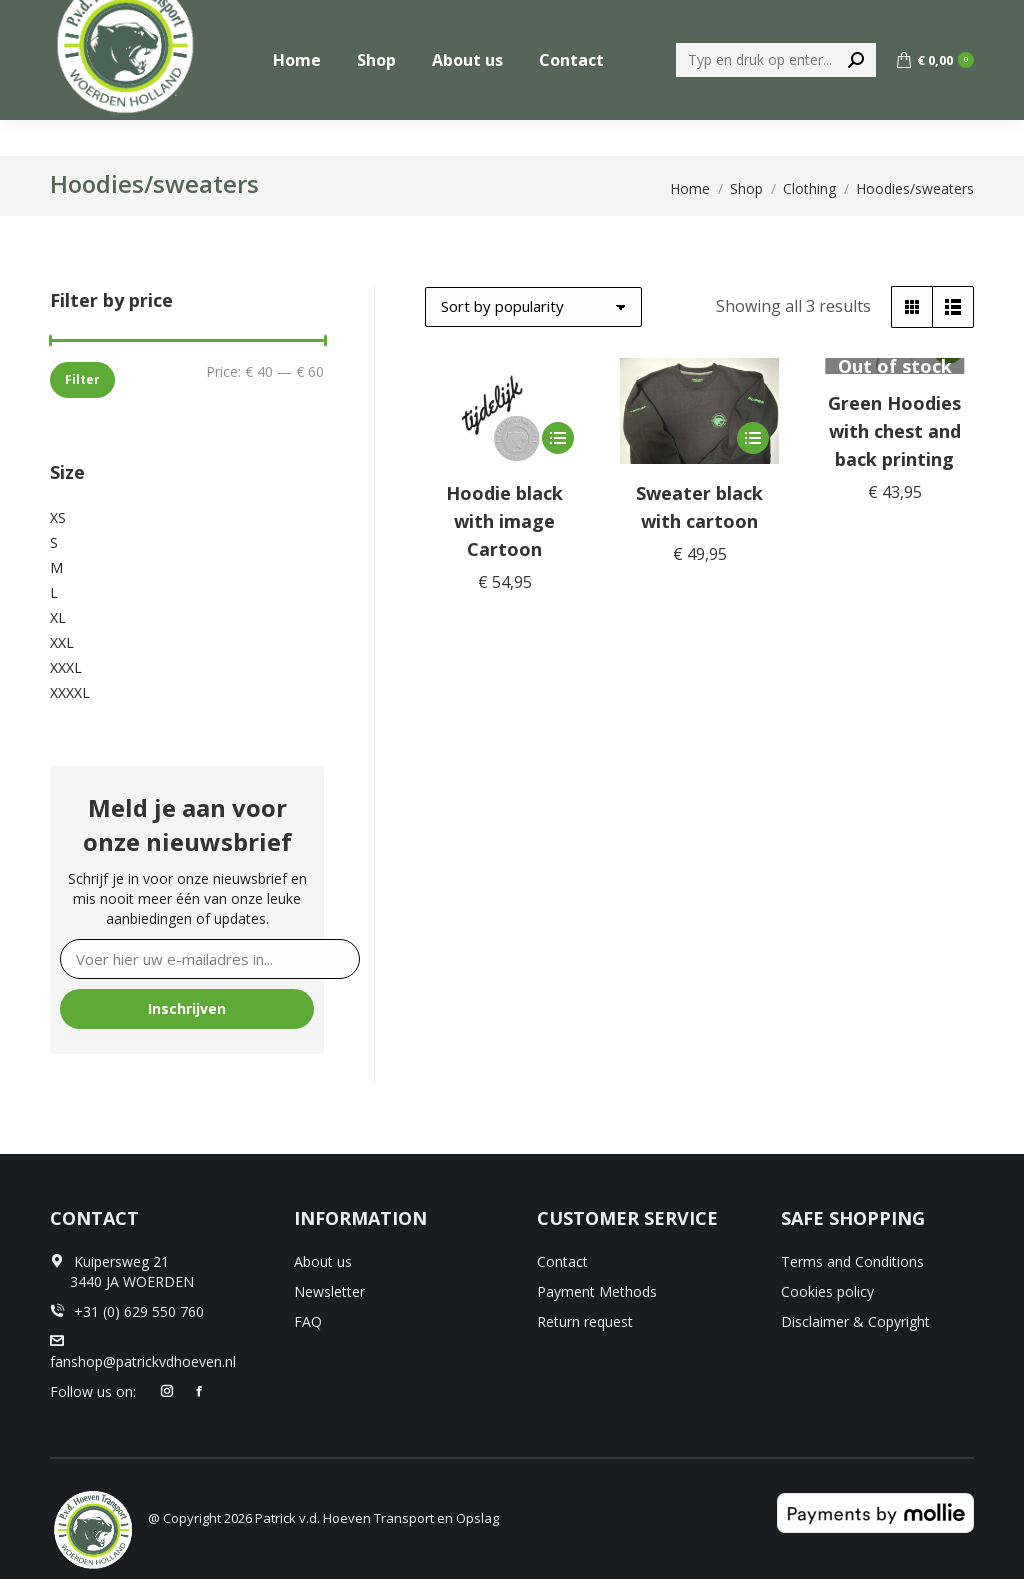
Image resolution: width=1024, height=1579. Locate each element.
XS (58, 517)
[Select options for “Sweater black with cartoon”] (753, 438)
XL (58, 617)
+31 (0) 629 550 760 (907, 18)
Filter (82, 379)
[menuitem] (773, 18)
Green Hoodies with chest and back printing (894, 431)
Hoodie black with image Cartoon (504, 521)
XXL (62, 642)
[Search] (776, 96)
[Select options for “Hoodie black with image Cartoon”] (558, 438)
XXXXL (70, 692)
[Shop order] (533, 307)
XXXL (66, 667)
